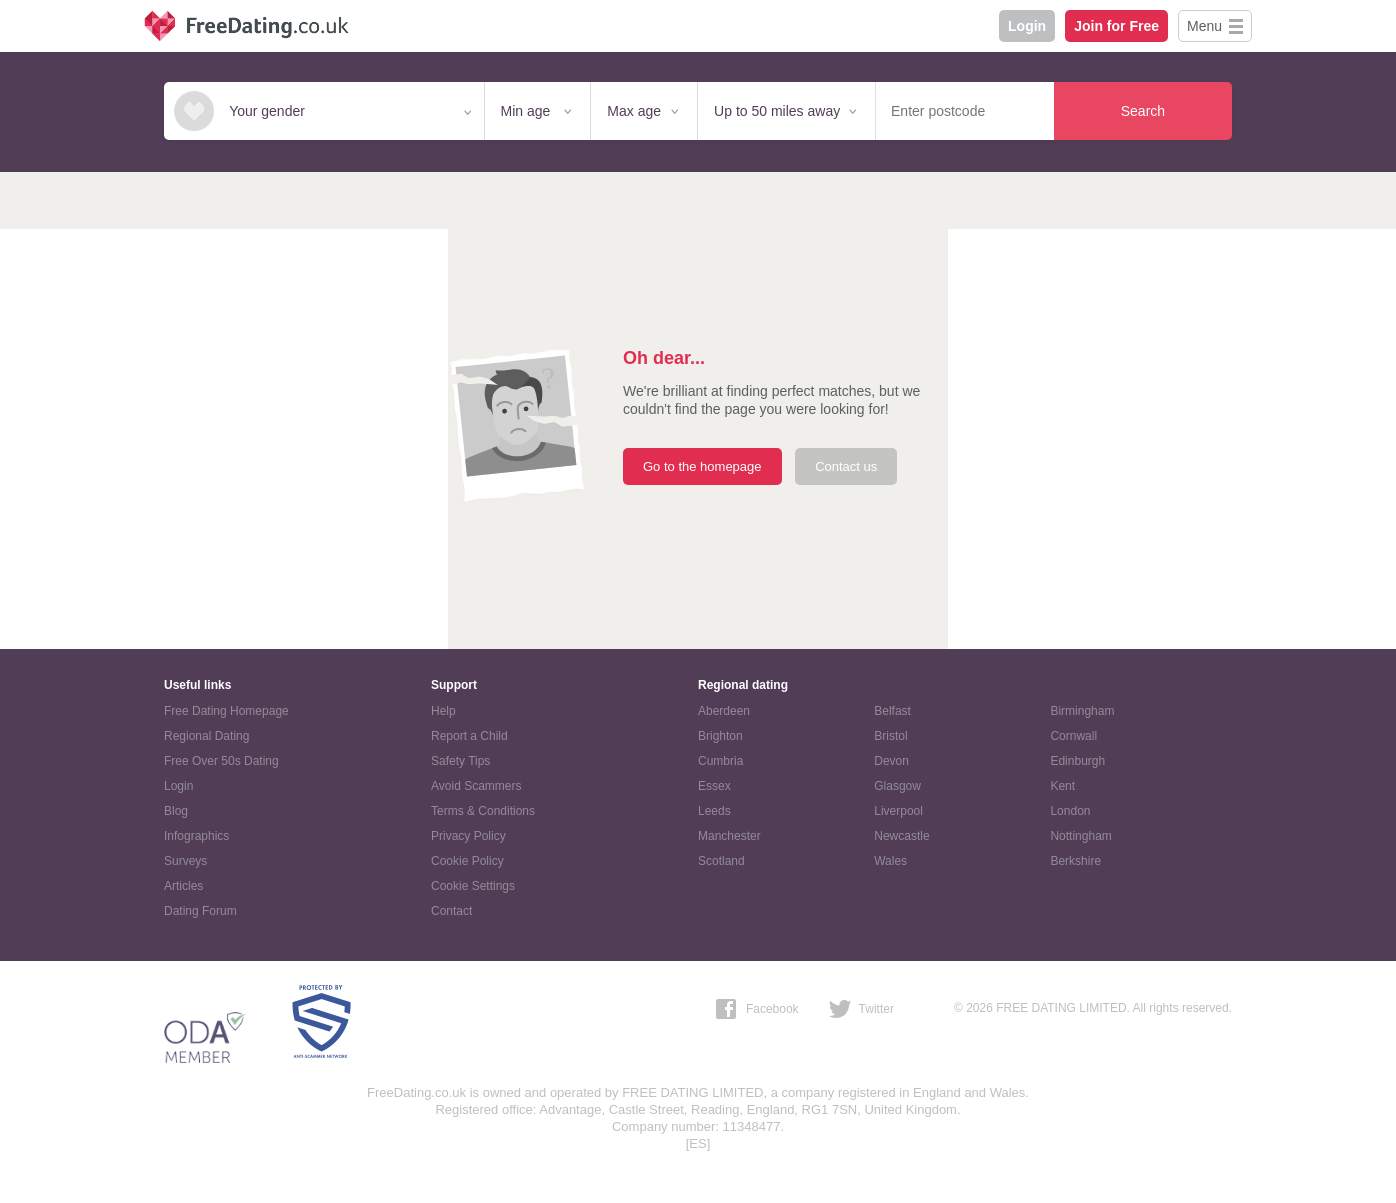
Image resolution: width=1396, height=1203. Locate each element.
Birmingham (1082, 711)
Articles (183, 886)
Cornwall (1073, 736)
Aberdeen (724, 711)
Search (1143, 111)
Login (1027, 26)
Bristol (890, 736)
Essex (714, 786)
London (1070, 811)
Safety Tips (460, 761)
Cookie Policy (467, 861)
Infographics (196, 836)
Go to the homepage (702, 466)
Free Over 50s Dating (221, 761)
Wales (890, 861)
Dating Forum (200, 911)
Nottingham (1080, 836)
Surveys (185, 861)
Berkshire (1075, 861)
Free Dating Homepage (226, 711)
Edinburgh (1077, 761)
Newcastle (901, 836)
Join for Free (1116, 26)
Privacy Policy (468, 836)
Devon (891, 761)
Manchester (729, 836)
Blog (176, 811)
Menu (1204, 26)
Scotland (721, 861)
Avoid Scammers (476, 786)
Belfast (892, 711)
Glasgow (897, 786)
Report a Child (469, 736)
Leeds (714, 811)
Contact (451, 911)
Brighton (720, 736)
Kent (1062, 786)
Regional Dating (206, 736)
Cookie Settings (473, 886)
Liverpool (898, 811)
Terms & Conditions (483, 811)
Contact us (846, 466)
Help (443, 711)
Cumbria (720, 761)
